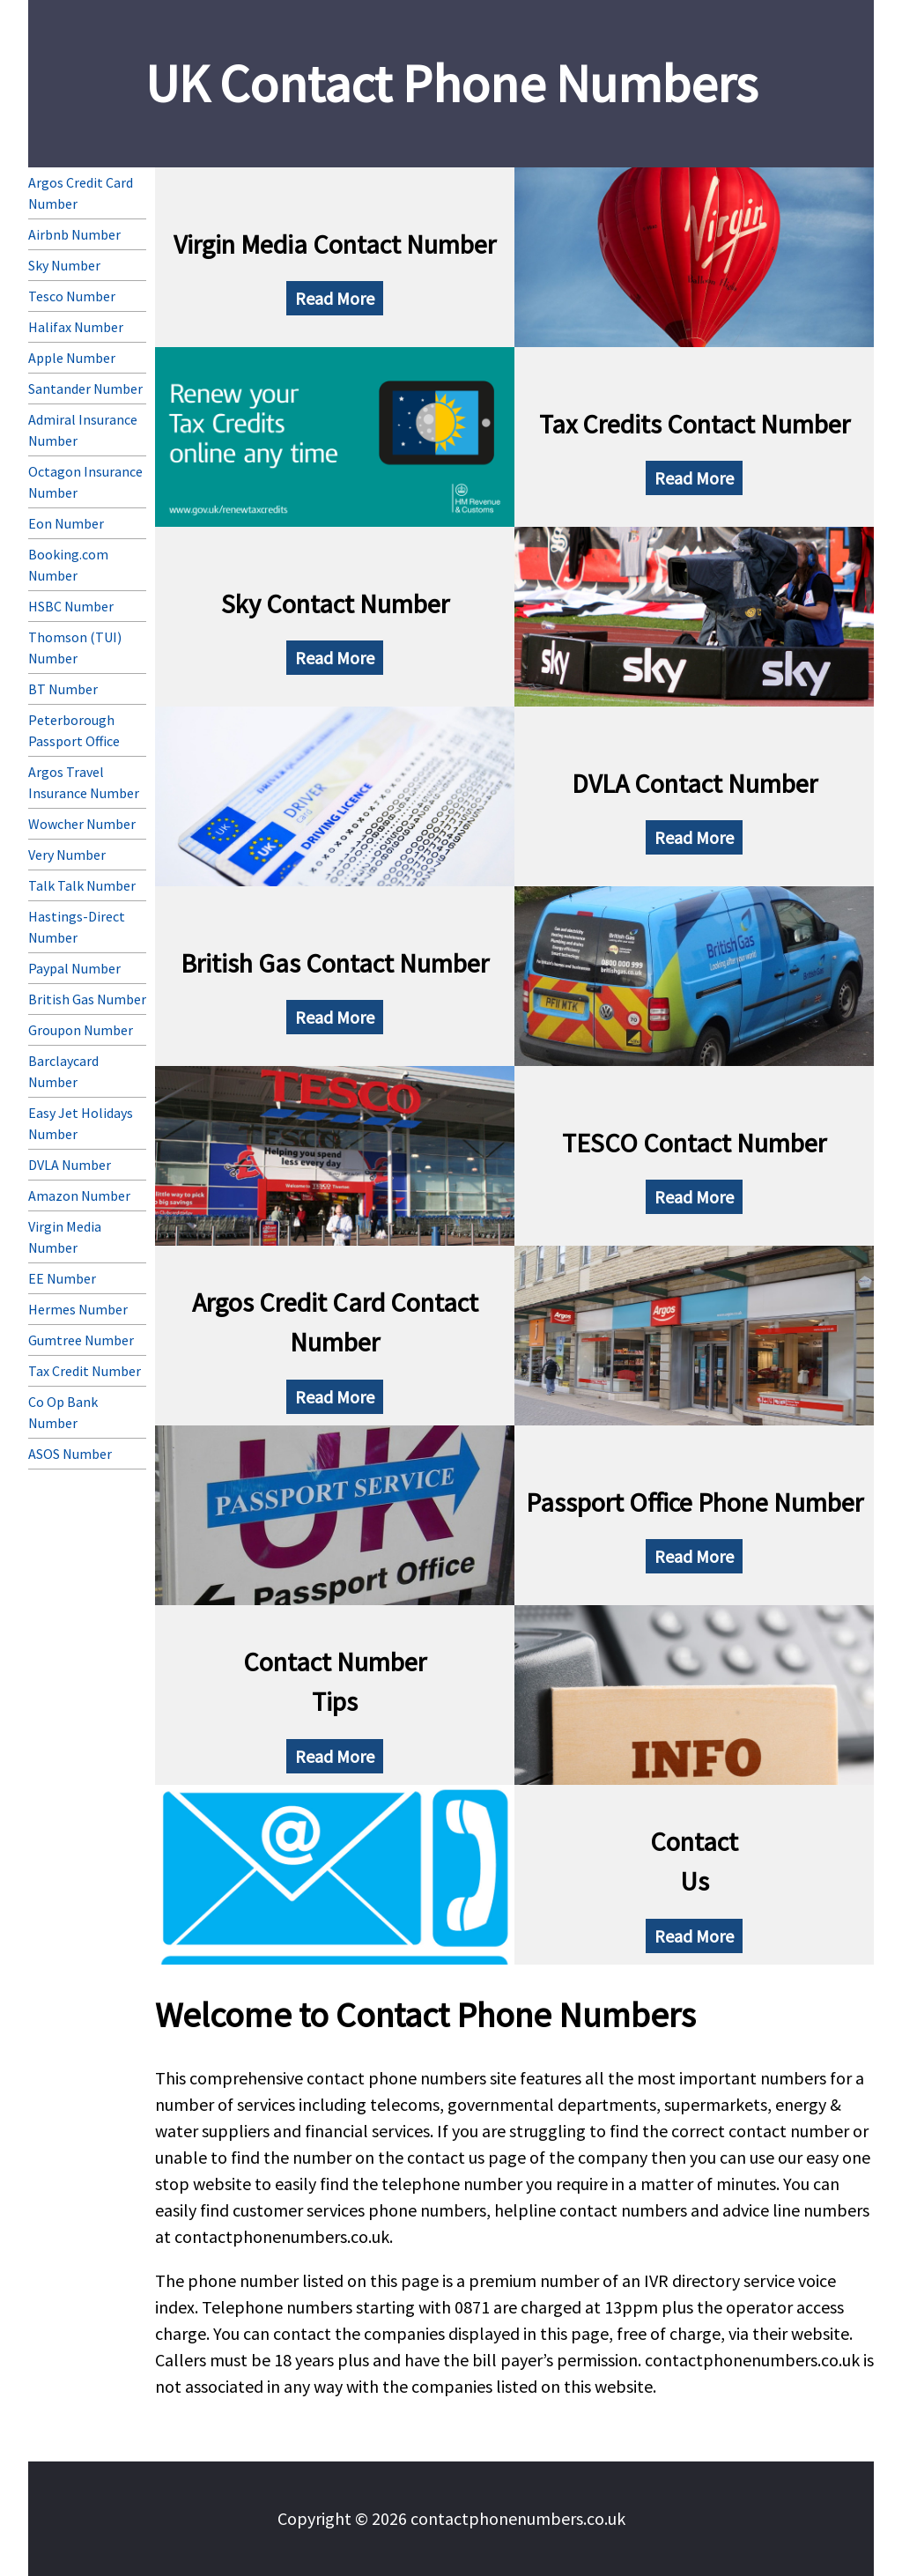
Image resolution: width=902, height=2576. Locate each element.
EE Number (62, 1278)
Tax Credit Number (84, 1371)
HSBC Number (71, 606)
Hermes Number (78, 1309)
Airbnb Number (74, 234)
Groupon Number (80, 1030)
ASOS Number (70, 1453)
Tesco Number (71, 296)
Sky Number (64, 265)
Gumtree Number (81, 1340)
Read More (334, 298)
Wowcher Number (82, 824)
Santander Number (85, 388)
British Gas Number (87, 999)
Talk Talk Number (82, 885)
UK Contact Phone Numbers (451, 83)
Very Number (67, 854)
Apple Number (71, 357)
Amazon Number (79, 1195)
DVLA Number (69, 1164)
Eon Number (66, 523)
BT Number (63, 689)
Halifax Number (75, 327)
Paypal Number (74, 968)
